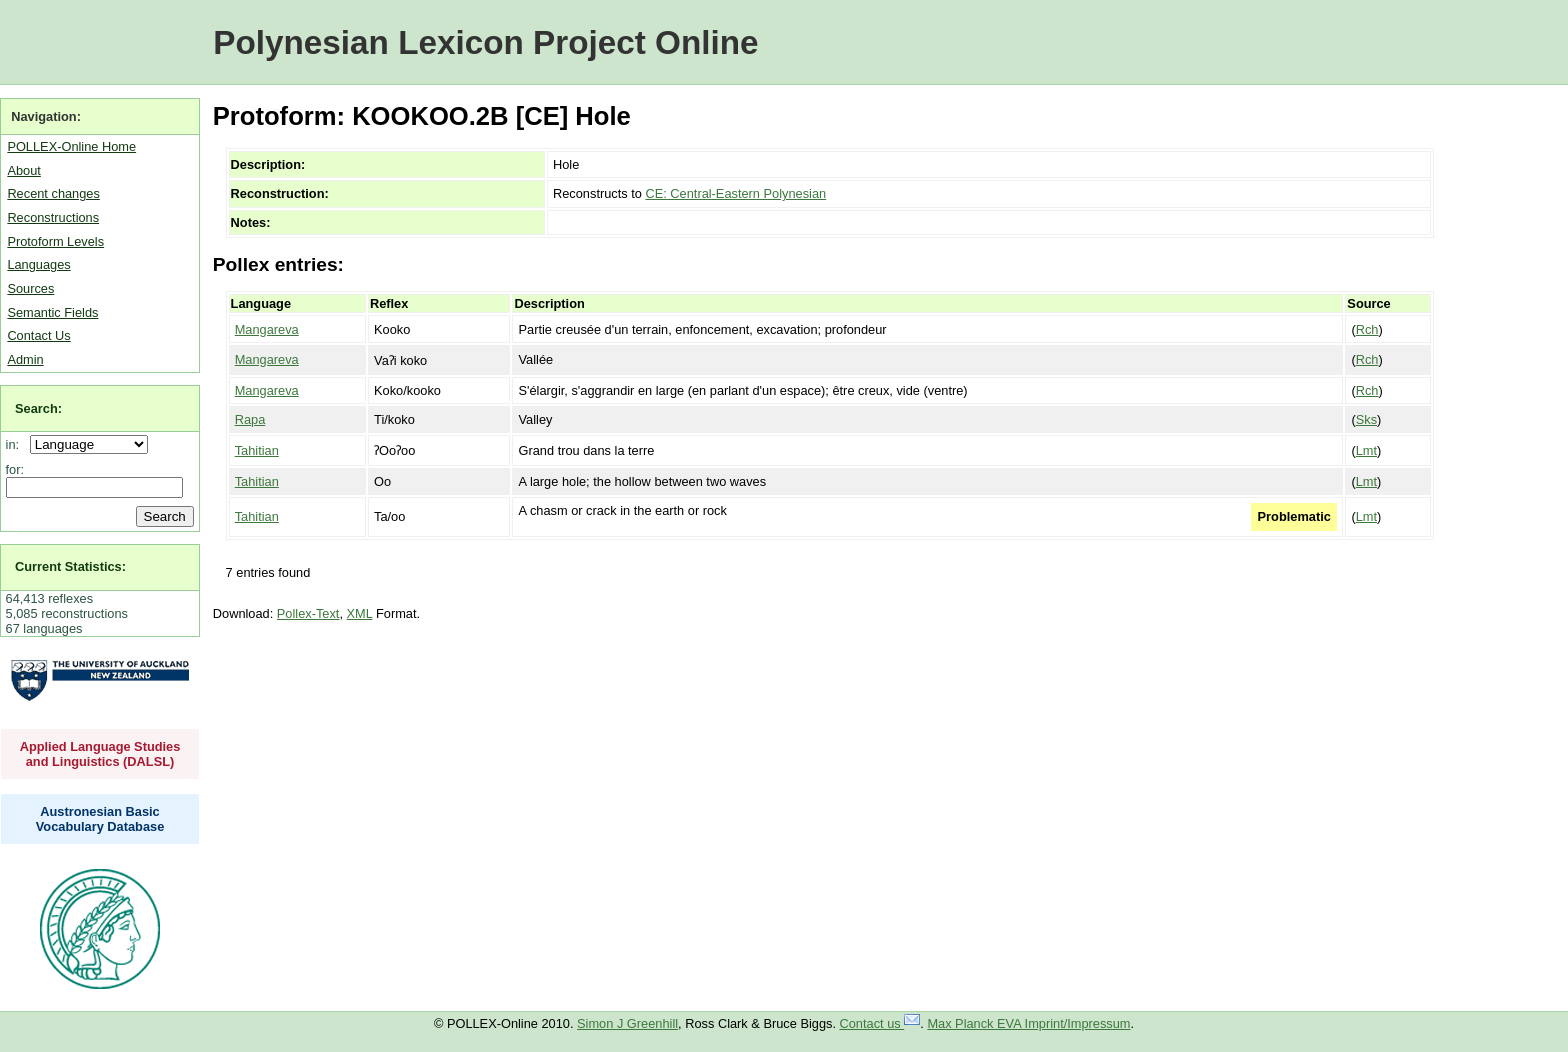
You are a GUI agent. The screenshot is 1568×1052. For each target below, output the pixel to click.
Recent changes (53, 193)
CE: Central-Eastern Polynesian (735, 193)
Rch (1367, 329)
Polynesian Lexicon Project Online (485, 42)
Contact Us (38, 335)
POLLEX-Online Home (71, 146)
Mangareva (267, 329)
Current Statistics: (70, 566)
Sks (1366, 419)
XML (360, 613)
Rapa (250, 419)
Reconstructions (53, 217)
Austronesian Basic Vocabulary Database (100, 819)
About (23, 170)
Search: (38, 408)
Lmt (1366, 450)
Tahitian (257, 450)
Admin (25, 359)
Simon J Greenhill (627, 1023)
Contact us (880, 1023)
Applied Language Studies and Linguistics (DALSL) (100, 754)
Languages (38, 264)
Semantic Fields (52, 312)
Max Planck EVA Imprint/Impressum (1028, 1023)
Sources (30, 288)
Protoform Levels (55, 241)
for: (15, 469)
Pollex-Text (308, 613)
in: (16, 444)
